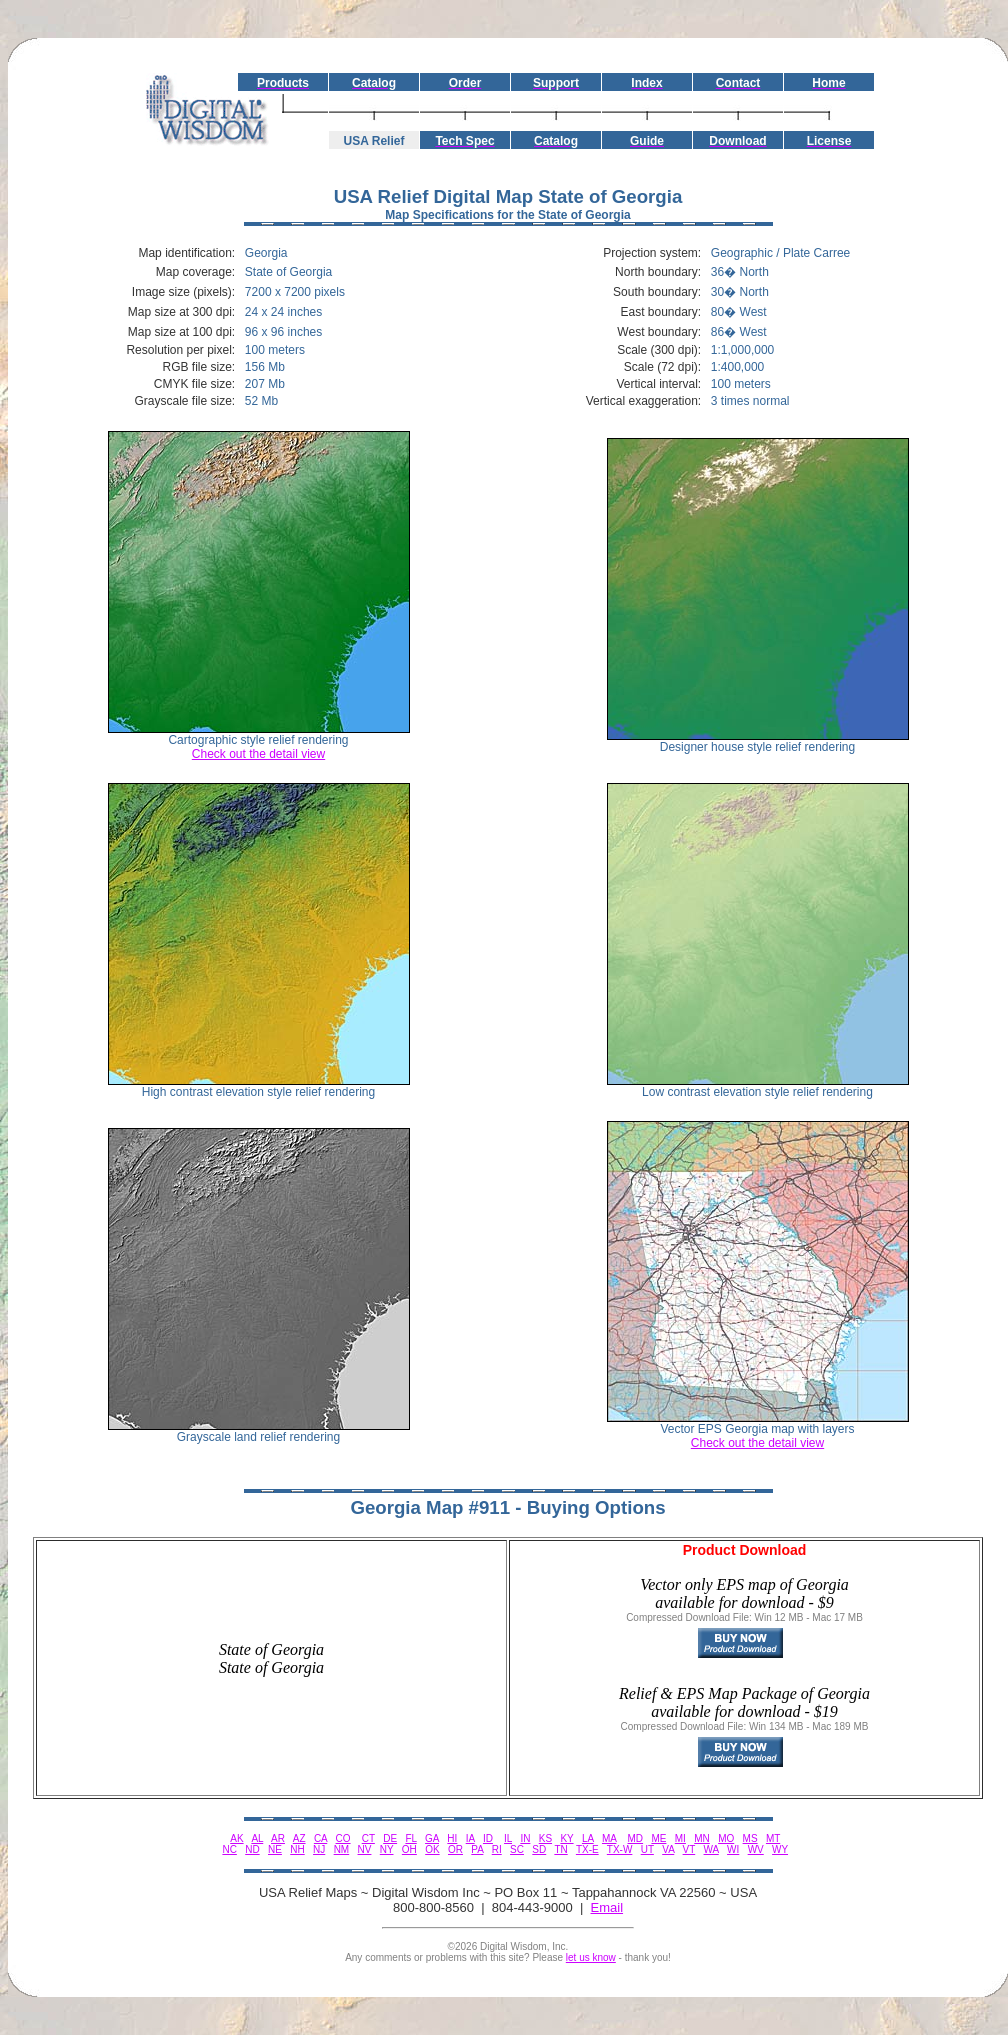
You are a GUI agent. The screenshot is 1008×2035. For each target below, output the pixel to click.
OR (455, 1849)
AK (236, 1838)
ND (252, 1849)
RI (497, 1849)
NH (297, 1849)
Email (607, 1907)
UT (647, 1849)
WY (780, 1849)
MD (636, 1838)
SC (517, 1849)
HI (452, 1838)
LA (588, 1838)
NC (229, 1849)
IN (525, 1838)
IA (470, 1838)
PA (477, 1849)
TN (560, 1849)
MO (726, 1838)
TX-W (620, 1849)
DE (390, 1838)
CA (320, 1838)
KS (545, 1838)
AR (278, 1838)
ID (488, 1838)
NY (387, 1849)
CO (343, 1838)
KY (566, 1838)
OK (432, 1849)
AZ (299, 1838)
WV (756, 1849)
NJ (319, 1849)
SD (539, 1849)
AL (257, 1838)
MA (609, 1838)
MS (750, 1838)
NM (342, 1849)
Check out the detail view (258, 754)
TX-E (587, 1849)
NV (365, 1849)
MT (773, 1838)
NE (275, 1849)
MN (702, 1838)
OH (409, 1849)
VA (668, 1849)
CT (368, 1838)
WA (711, 1849)
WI (733, 1849)
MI (680, 1838)
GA (432, 1838)
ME (658, 1838)
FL (410, 1838)
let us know (591, 1957)
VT (689, 1849)
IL (508, 1838)
